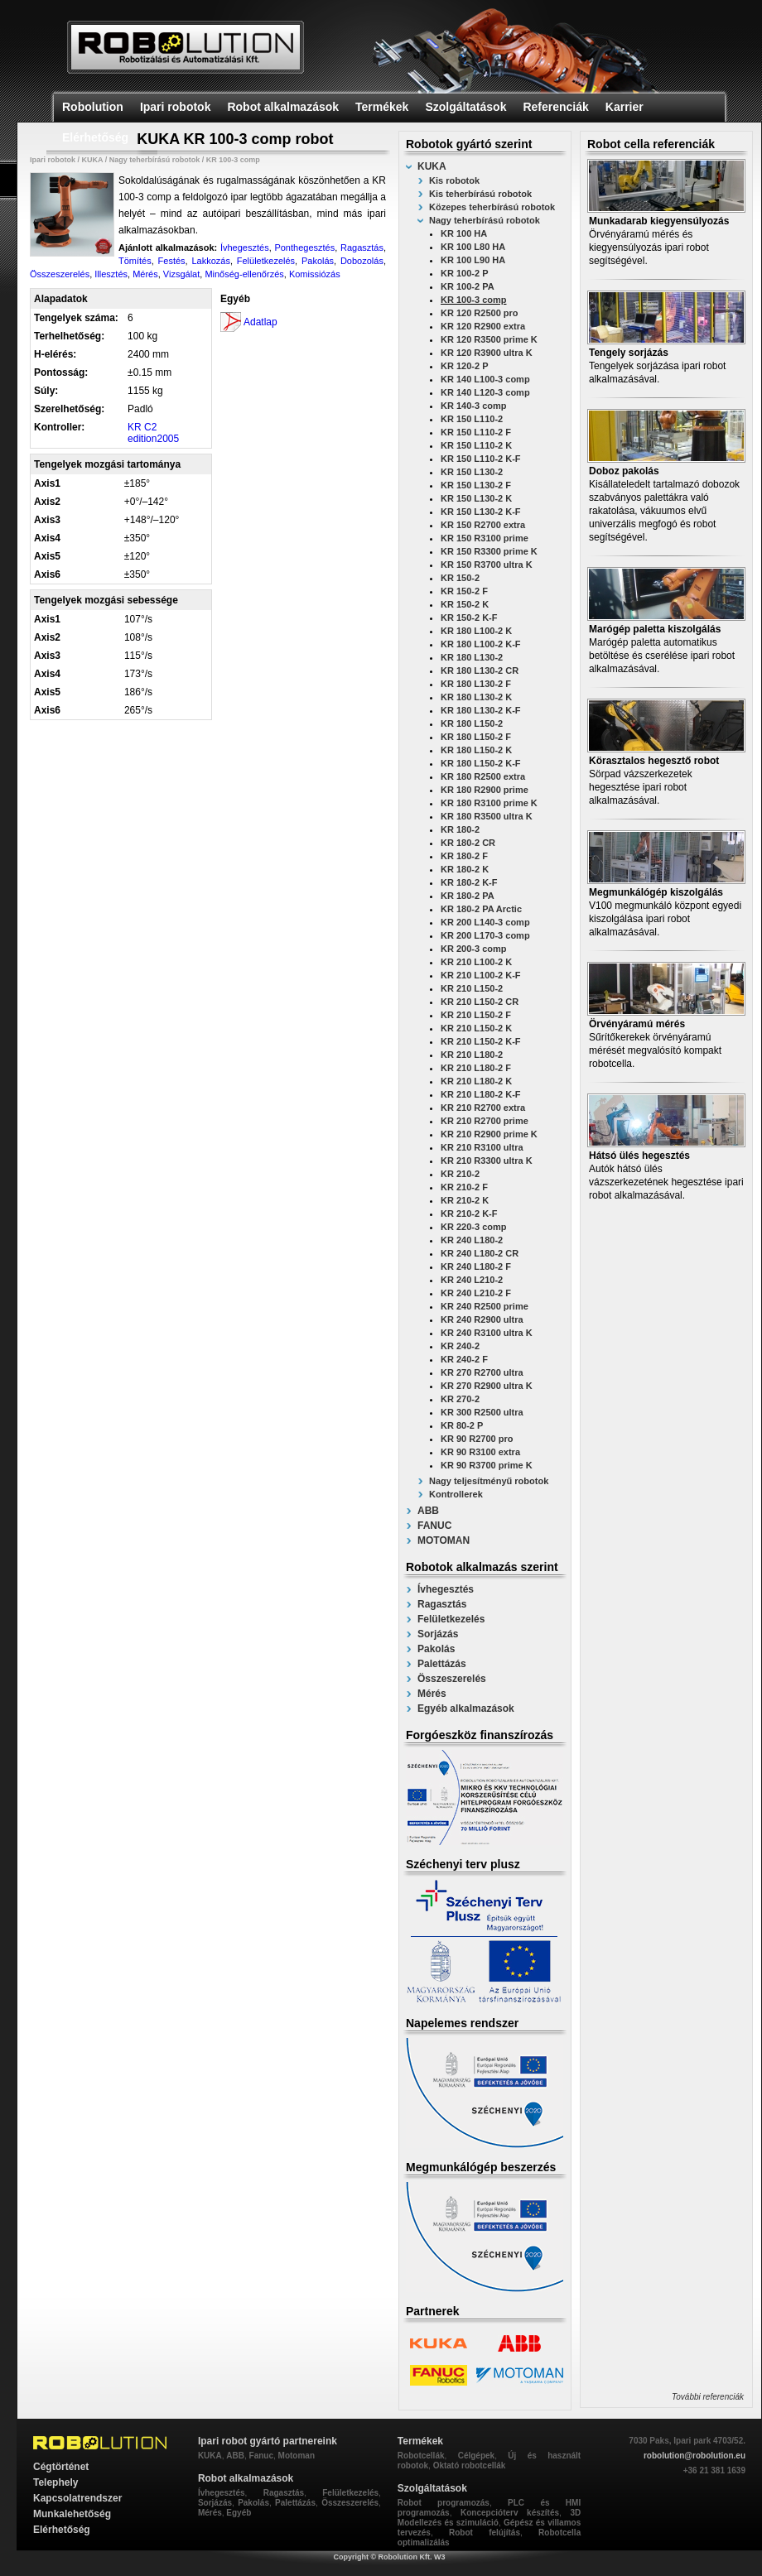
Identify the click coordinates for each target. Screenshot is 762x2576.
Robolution (92, 106)
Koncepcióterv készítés (510, 2512)
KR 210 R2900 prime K (489, 1134)
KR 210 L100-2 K (476, 962)
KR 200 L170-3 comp (485, 935)
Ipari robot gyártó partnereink (267, 2441)
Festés (172, 261)
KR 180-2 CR (468, 843)
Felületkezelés (451, 1619)
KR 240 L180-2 (472, 1240)
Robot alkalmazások (283, 106)
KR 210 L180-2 (472, 1055)
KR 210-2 (460, 1174)
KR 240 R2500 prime (484, 1306)
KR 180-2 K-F (469, 882)
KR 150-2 (460, 578)
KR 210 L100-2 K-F (481, 975)
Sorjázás (437, 1634)
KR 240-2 (460, 1346)
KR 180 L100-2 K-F (481, 644)
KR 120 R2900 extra (483, 326)
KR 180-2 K (465, 869)
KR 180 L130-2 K (476, 697)
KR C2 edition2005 (153, 433)
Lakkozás (210, 261)
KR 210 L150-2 (472, 988)
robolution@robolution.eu (694, 2455)
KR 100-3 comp (473, 300)
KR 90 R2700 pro (477, 1439)
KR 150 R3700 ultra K (487, 565)
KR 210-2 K (465, 1200)
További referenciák (708, 2396)
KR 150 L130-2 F (476, 485)
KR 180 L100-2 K (476, 631)
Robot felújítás (484, 2532)
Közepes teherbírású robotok (492, 207)
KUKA (431, 166)
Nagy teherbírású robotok (484, 220)
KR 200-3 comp (473, 949)
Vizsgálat (181, 274)
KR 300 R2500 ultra (482, 1412)
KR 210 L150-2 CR (479, 1002)
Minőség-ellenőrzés (244, 274)
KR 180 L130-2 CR (479, 670)
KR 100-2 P (464, 273)
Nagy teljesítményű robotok (488, 1481)
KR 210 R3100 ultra (482, 1147)
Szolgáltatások (465, 106)
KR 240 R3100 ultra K (487, 1333)
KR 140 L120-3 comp (485, 392)
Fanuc (261, 2455)
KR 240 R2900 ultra (482, 1319)
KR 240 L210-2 (472, 1280)
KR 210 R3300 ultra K (487, 1160)
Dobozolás (361, 261)
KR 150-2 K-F (469, 617)
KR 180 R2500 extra (483, 776)
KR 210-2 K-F (469, 1213)
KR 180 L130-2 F (476, 684)
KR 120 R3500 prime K (489, 339)
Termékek (381, 106)
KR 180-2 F (464, 856)
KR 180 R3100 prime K (489, 803)
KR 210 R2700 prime (484, 1121)
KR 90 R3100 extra (480, 1452)
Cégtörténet (61, 2467)
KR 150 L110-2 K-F (481, 459)
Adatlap (260, 322)
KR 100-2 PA (467, 286)
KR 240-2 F (464, 1359)
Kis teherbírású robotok (480, 194)
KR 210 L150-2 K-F (481, 1041)
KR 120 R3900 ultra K (487, 353)
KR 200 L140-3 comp (485, 922)
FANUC (434, 1525)
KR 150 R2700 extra (483, 525)
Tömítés (135, 261)
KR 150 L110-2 (472, 419)
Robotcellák (421, 2455)
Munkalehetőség (72, 2514)
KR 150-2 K (465, 604)
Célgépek (476, 2455)
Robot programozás (444, 2502)
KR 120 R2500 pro (479, 313)
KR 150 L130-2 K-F (481, 512)
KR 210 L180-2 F (476, 1068)
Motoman (296, 2455)
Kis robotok (454, 180)
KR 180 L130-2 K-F (481, 710)
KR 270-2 (460, 1399)
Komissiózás (314, 274)
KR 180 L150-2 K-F (481, 763)
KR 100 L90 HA (473, 260)
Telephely (55, 2482)
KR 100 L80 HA (473, 247)
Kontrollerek (456, 1494)
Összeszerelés (451, 1678)
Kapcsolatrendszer (77, 2498)
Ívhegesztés (445, 1589)
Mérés (431, 1693)
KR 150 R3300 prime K (489, 551)
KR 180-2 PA (467, 896)
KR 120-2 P (464, 366)
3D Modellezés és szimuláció (489, 2517)
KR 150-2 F (464, 591)
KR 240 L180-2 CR (479, 1253)
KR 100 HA (464, 233)
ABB (428, 1510)
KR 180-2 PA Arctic (481, 909)
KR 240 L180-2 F (476, 1266)
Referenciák (555, 106)
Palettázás (441, 1664)
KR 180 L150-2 (472, 723)
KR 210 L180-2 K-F (481, 1094)
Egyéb (238, 2512)
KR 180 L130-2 (472, 657)
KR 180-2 (460, 829)
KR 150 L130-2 (472, 472)
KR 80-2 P (462, 1425)
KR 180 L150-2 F (476, 737)
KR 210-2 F (464, 1187)
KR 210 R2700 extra (483, 1108)
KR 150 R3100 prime (484, 538)
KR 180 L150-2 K (476, 750)
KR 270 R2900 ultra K (487, 1386)
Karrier (624, 106)
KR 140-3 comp (473, 406)
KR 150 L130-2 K (476, 498)
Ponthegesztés (304, 247)
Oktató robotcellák (469, 2465)
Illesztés (111, 274)
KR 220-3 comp (473, 1227)
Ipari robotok (175, 106)
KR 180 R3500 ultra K (487, 816)
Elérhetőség (95, 137)
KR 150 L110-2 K (476, 445)
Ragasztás (441, 1604)
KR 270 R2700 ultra (482, 1372)
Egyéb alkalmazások (465, 1708)
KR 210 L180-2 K (476, 1081)
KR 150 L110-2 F (476, 432)
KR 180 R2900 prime (484, 790)
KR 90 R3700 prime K (487, 1465)
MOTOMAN (443, 1540)
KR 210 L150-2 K (476, 1028)
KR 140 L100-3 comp (485, 379)
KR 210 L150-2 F (476, 1015)
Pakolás (436, 1649)
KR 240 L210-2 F (476, 1293)
